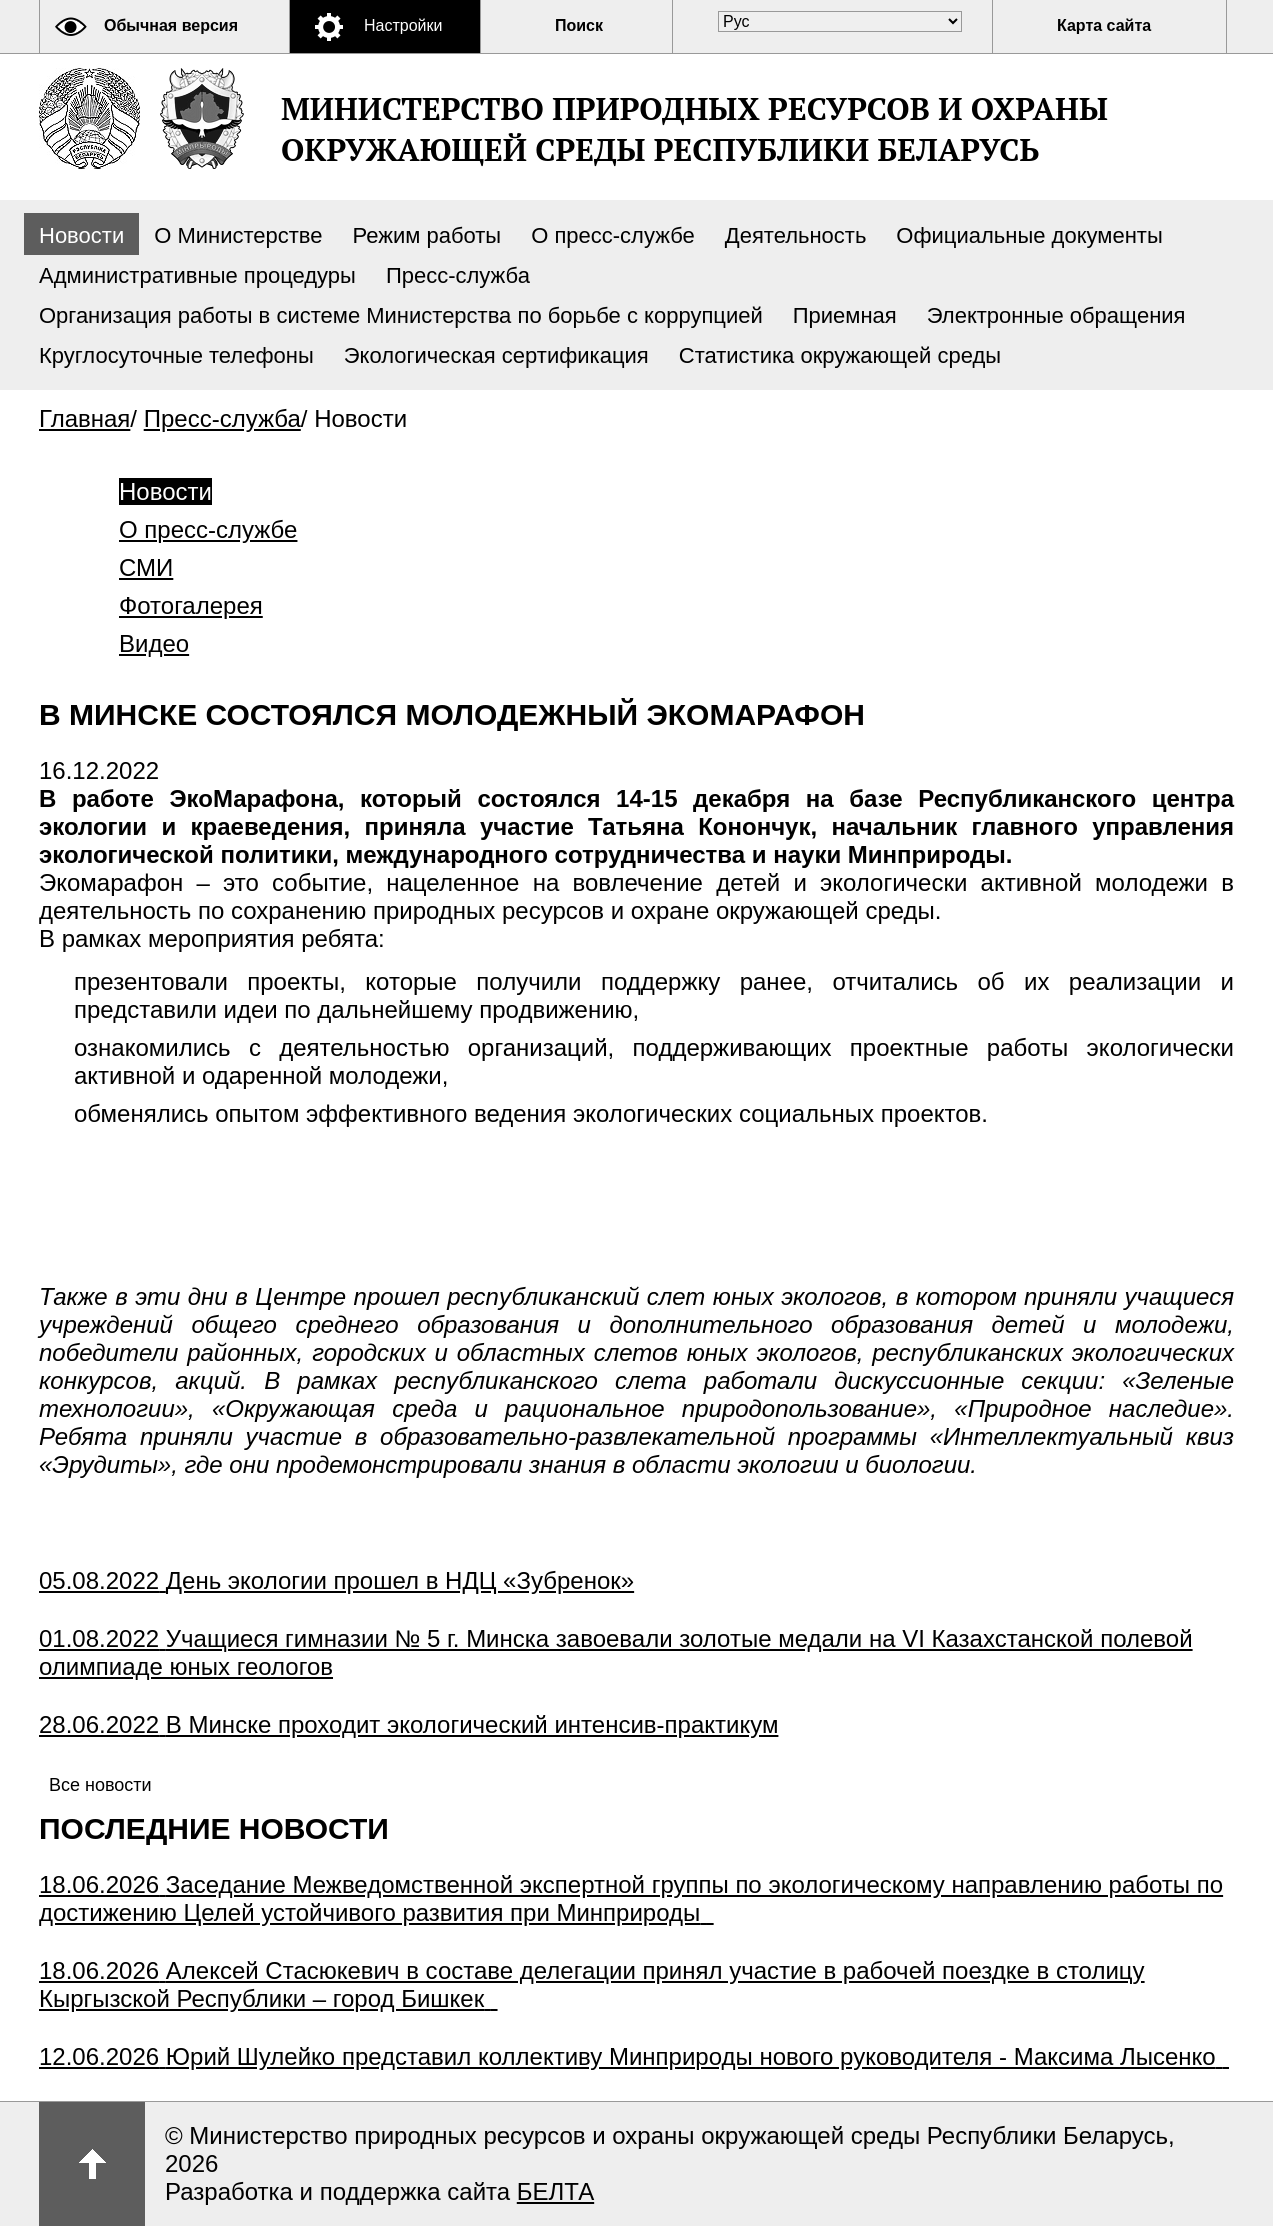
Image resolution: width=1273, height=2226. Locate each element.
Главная (84, 418)
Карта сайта (1104, 25)
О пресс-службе (613, 235)
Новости (81, 235)
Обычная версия (171, 25)
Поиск (579, 25)
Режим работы (427, 235)
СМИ (146, 567)
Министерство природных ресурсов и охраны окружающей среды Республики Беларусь (694, 129)
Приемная (845, 315)
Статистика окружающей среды (840, 355)
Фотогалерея (191, 605)
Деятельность (796, 235)
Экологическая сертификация (496, 355)
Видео (154, 643)
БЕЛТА (555, 2191)
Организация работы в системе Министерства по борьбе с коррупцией (401, 315)
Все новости (100, 1785)
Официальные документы (1029, 235)
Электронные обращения (1056, 315)
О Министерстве (238, 235)
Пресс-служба (458, 275)
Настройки (403, 25)
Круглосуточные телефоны (176, 355)
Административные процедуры (197, 275)
